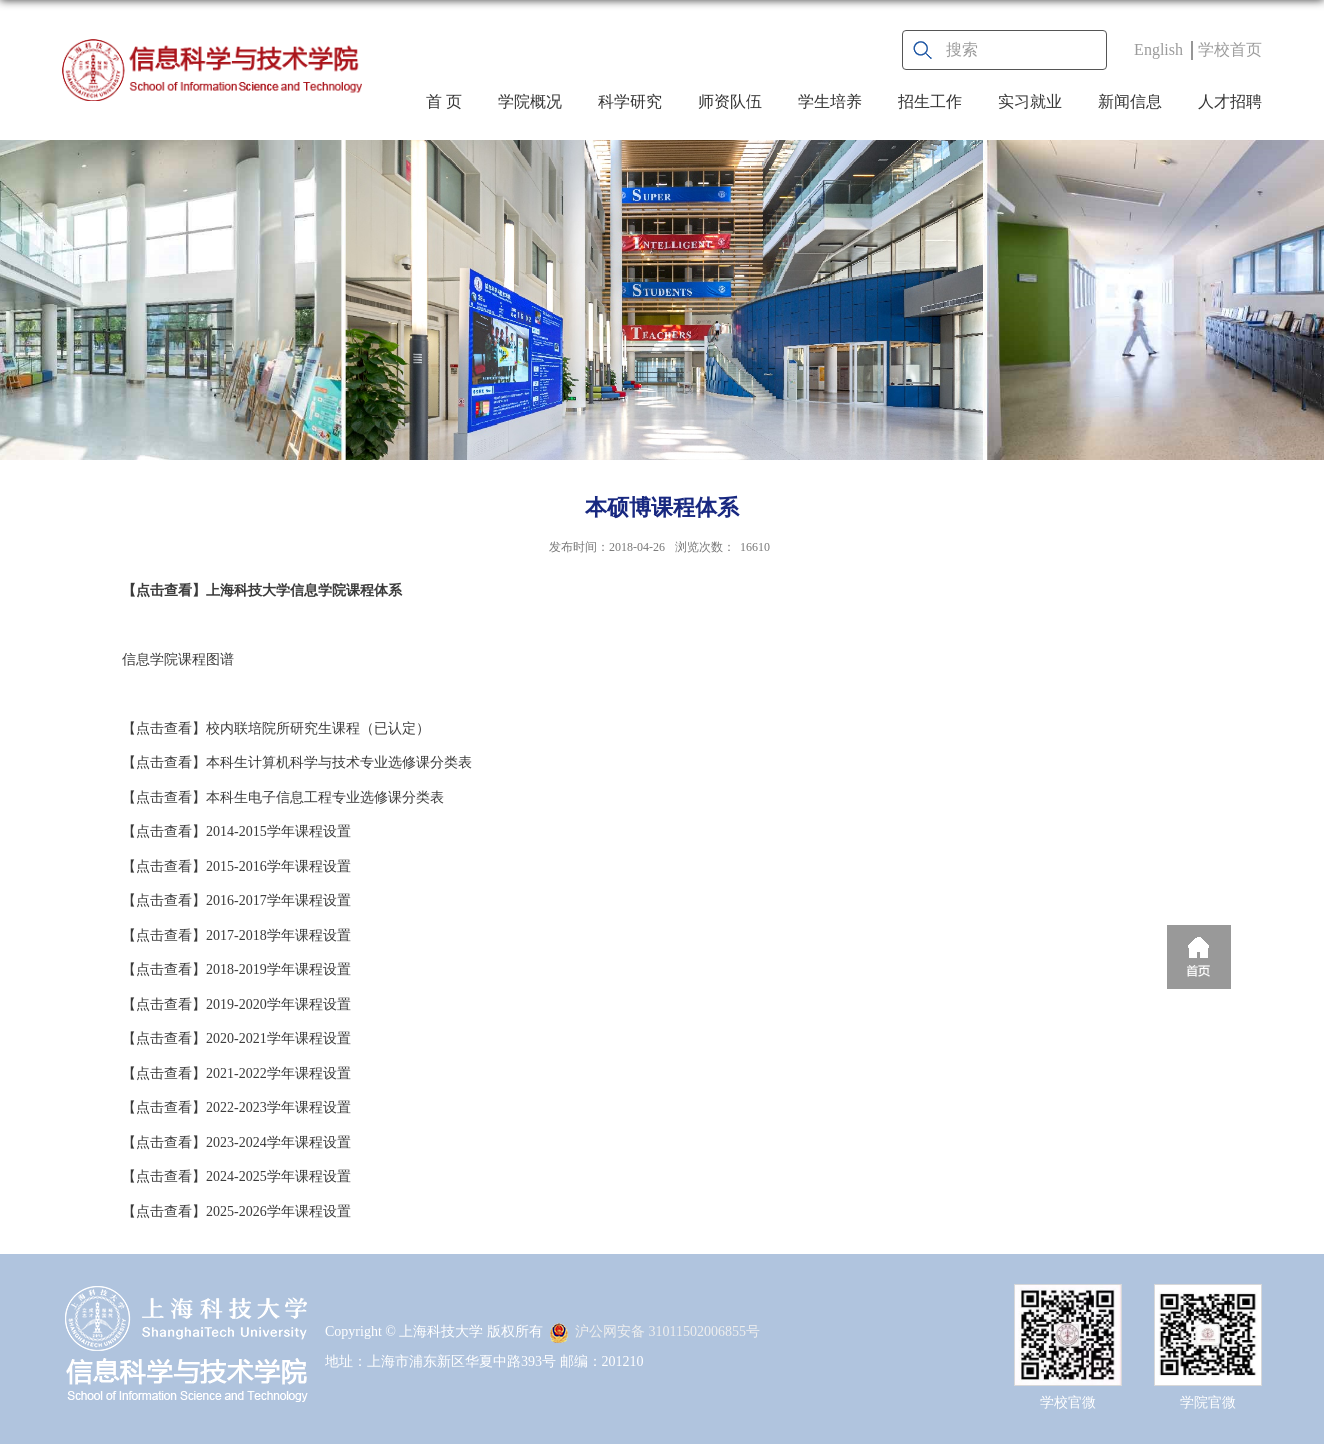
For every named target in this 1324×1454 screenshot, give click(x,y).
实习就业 (1030, 101)
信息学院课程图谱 (178, 659)
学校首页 (1230, 49)
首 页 (444, 101)
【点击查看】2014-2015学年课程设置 (236, 831)
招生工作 (930, 101)
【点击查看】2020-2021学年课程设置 (236, 1038)
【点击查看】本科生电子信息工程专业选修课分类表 (283, 797)
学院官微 (1208, 1402)
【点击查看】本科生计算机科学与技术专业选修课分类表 (297, 762)
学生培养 (830, 101)
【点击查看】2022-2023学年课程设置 (236, 1107)
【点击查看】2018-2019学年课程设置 (236, 969)
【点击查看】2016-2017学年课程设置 (236, 900)
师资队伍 (730, 101)
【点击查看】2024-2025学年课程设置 (236, 1176)
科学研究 (630, 101)
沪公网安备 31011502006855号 (654, 1331)
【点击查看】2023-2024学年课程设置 (236, 1142)
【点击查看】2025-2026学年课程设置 (236, 1211)
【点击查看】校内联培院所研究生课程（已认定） (276, 728)
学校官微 (1068, 1402)
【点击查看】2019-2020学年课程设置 (236, 1004)
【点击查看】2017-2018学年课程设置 (236, 935)
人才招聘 (1230, 101)
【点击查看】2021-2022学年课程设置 (236, 1073)
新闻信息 (1130, 101)
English (1158, 49)
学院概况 (530, 101)
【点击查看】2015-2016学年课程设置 (236, 866)
